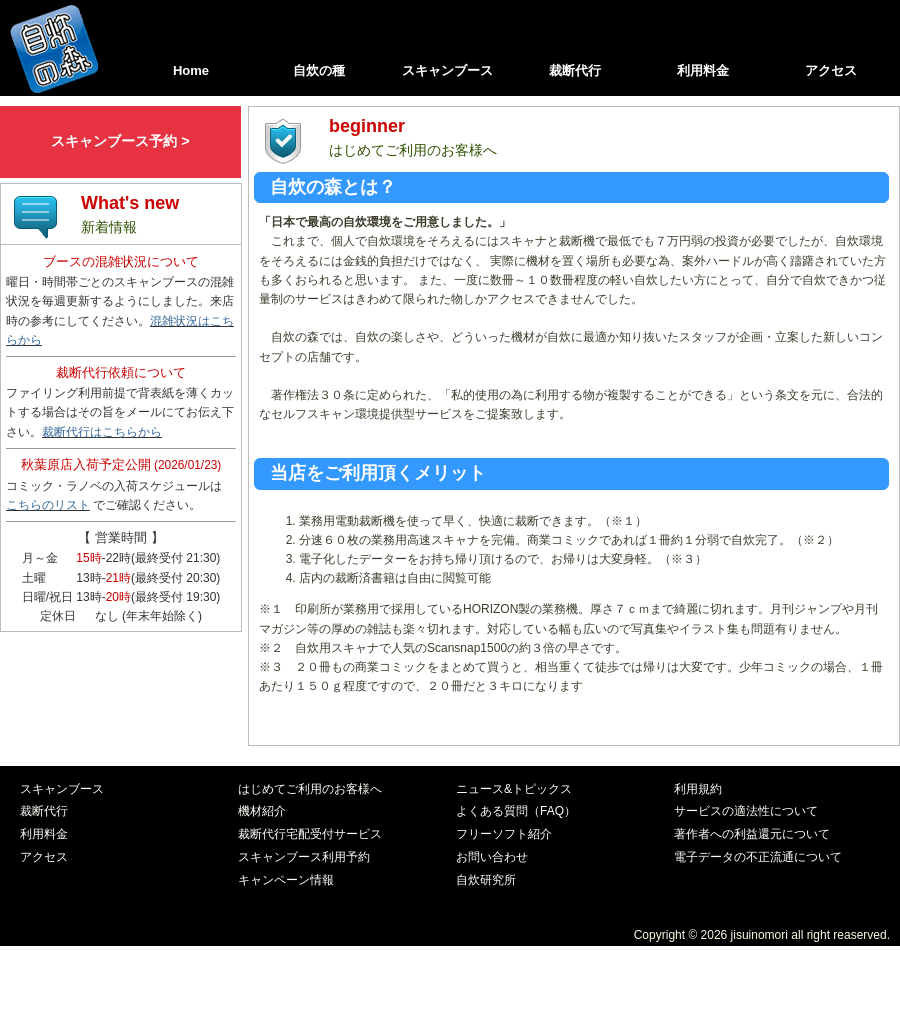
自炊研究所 (486, 880)
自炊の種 (319, 70)
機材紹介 (262, 811)
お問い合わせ (492, 857)
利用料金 (703, 70)
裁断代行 (575, 70)
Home (191, 70)
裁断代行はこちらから (102, 432)
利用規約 (698, 789)
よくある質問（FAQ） (516, 811)
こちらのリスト (48, 505)
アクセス (831, 70)
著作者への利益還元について (752, 834)
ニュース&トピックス (514, 789)
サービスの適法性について (746, 811)
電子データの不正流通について (758, 857)
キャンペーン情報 (286, 880)
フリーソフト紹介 (504, 834)
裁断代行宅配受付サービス (310, 834)
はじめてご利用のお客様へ (310, 789)
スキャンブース (447, 70)
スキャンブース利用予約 (304, 857)
